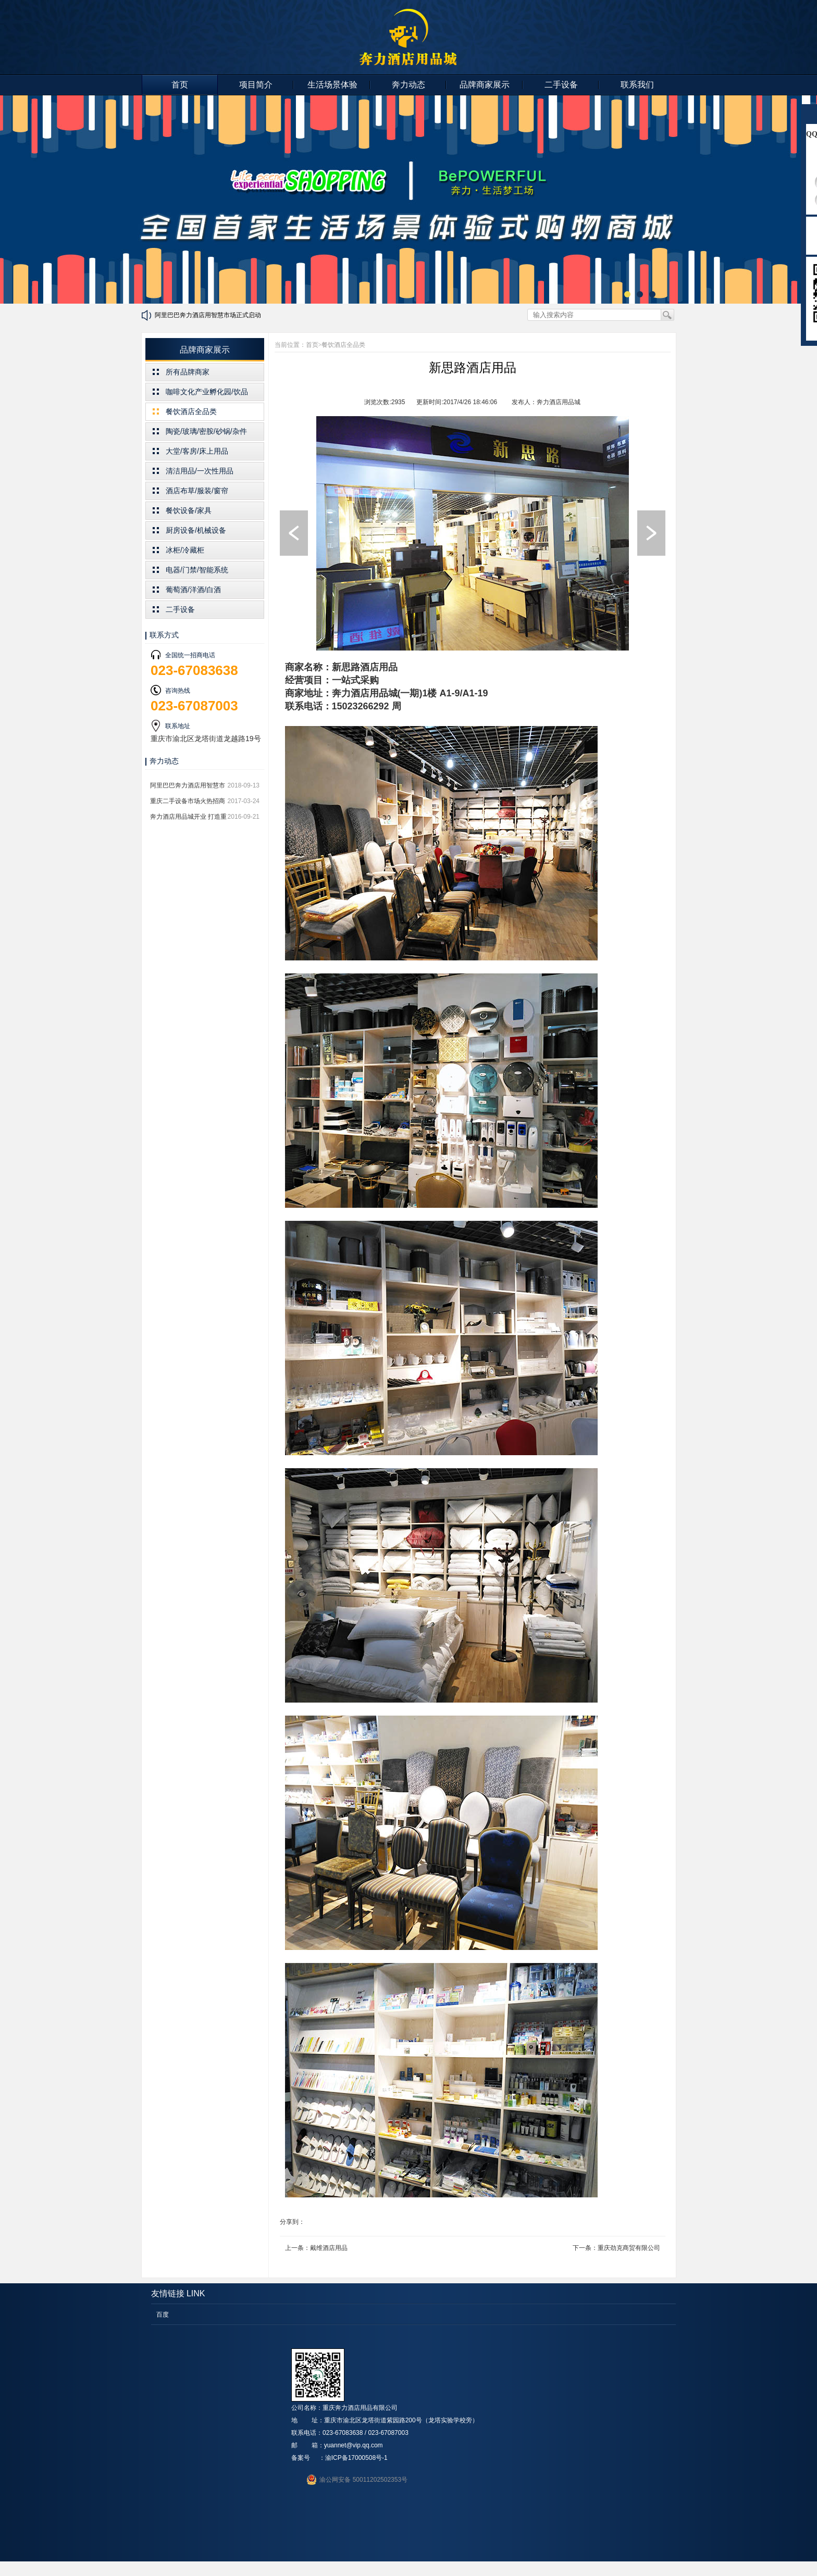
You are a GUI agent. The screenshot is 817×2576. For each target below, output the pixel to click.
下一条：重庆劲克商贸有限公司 (616, 2248)
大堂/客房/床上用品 (197, 451)
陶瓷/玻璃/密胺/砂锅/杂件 (206, 431)
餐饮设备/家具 (189, 510)
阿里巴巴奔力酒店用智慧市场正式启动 (208, 315)
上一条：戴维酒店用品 (316, 2248)
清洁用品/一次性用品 (199, 471)
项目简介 (256, 84)
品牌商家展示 (485, 84)
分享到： (292, 2221)
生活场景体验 (332, 84)
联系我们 (637, 84)
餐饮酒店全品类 (191, 411)
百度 (162, 2314)
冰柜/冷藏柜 (185, 550)
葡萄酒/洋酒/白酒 (193, 589)
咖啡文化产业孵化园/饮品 (207, 391)
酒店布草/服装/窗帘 (197, 490)
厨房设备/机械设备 (196, 530)
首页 (179, 84)
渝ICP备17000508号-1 (356, 2457)
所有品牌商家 (187, 372)
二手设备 (561, 84)
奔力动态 (408, 84)
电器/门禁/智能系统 (197, 570)
